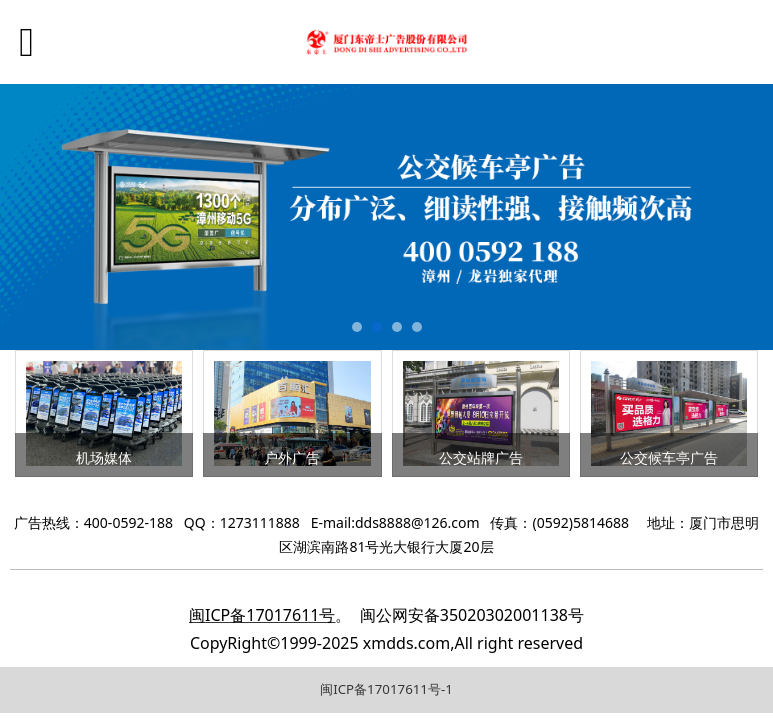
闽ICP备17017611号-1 (386, 689)
